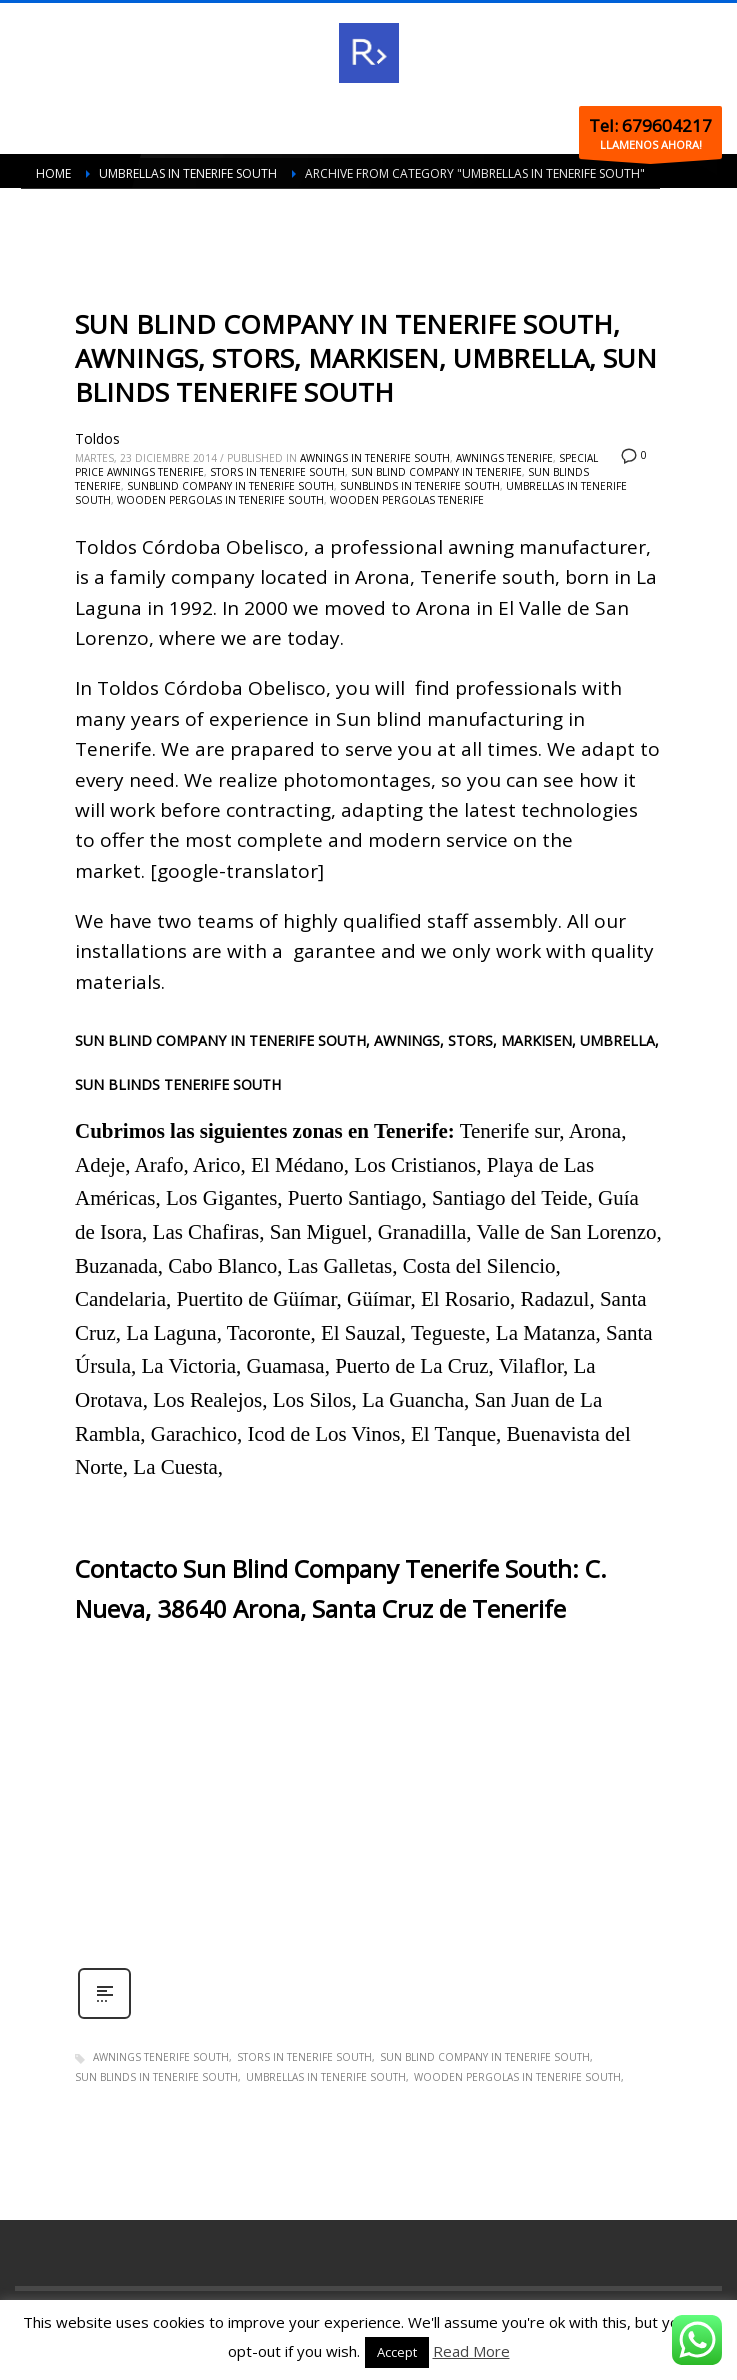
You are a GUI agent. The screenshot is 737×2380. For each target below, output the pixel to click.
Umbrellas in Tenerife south (326, 2077)
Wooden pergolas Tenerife (407, 500)
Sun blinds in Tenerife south (156, 2077)
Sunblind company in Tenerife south (230, 486)
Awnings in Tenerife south (375, 458)
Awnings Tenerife (504, 458)
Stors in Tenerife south (277, 472)
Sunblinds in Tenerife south (420, 486)
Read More (471, 2351)
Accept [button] (397, 2352)
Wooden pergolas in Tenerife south (220, 500)
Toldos (97, 438)
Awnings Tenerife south (161, 2057)
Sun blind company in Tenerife (436, 472)
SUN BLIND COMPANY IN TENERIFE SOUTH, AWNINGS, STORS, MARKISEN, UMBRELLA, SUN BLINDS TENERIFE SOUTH (366, 358)
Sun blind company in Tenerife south (485, 2057)
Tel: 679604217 (650, 125)
